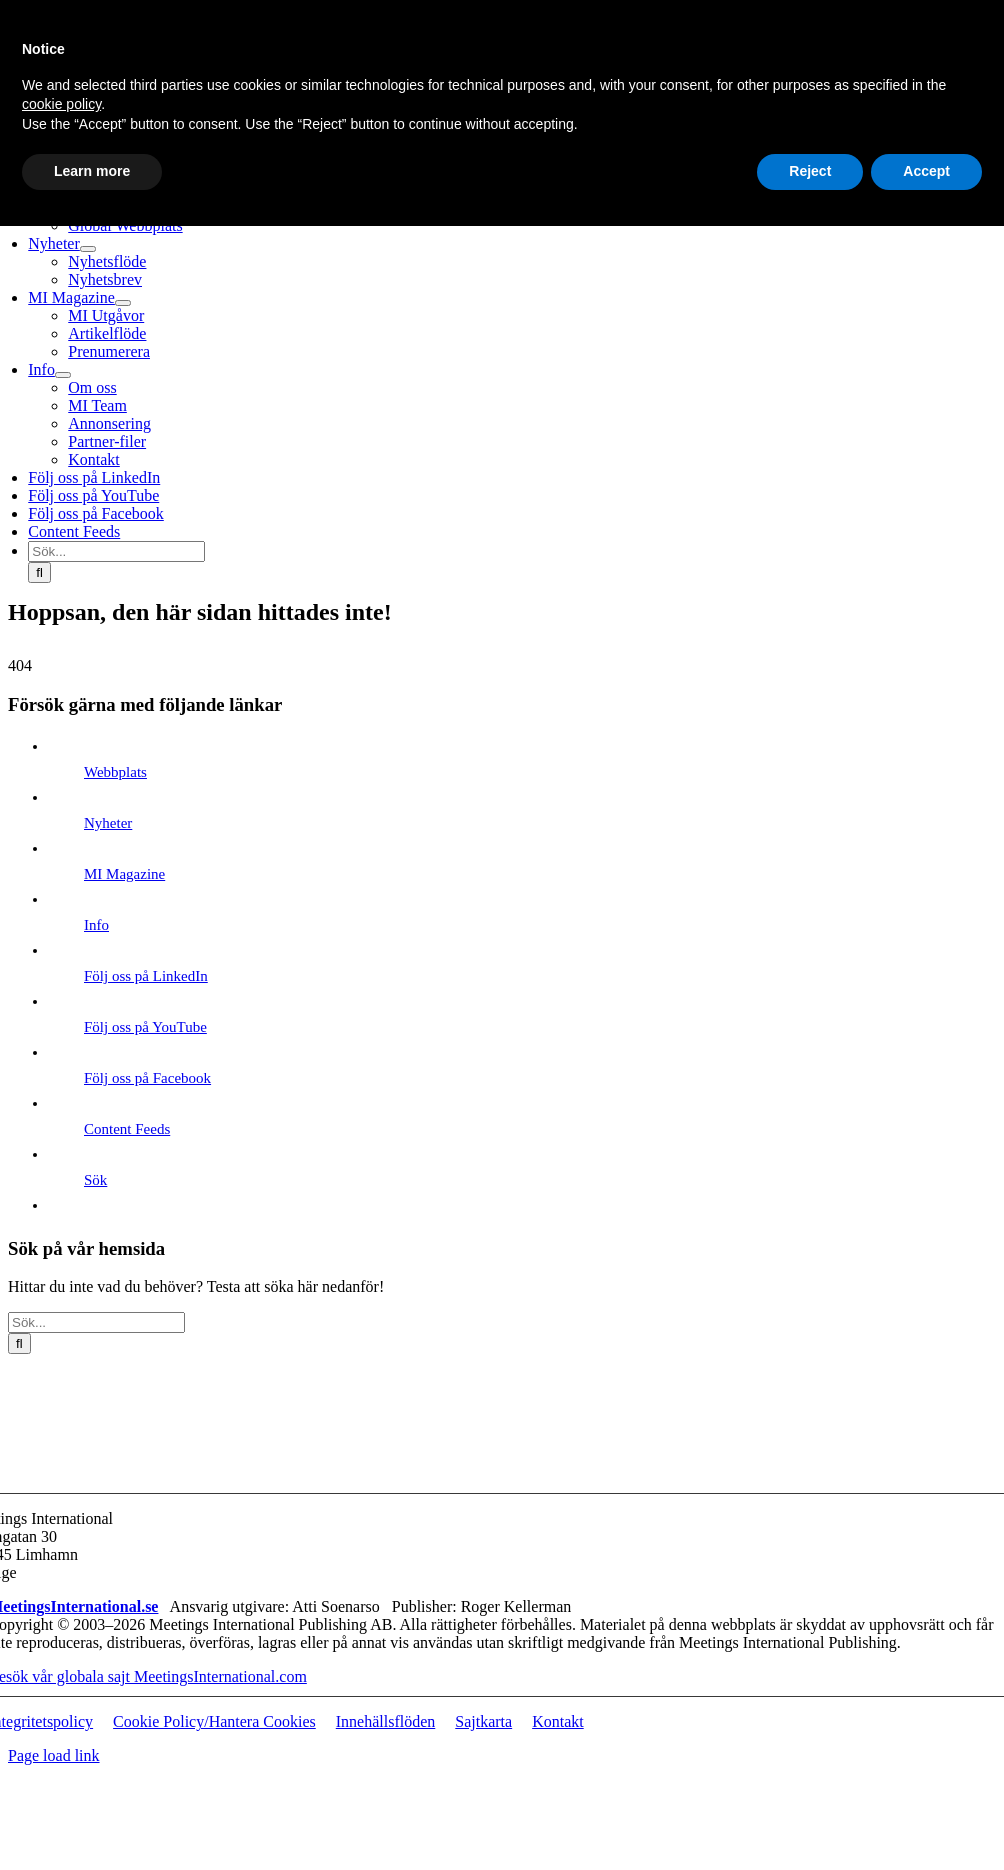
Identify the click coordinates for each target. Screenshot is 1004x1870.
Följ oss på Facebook (147, 1078)
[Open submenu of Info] (63, 375)
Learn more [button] (92, 171)
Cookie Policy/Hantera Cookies (214, 1721)
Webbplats (115, 772)
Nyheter (108, 823)
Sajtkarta (483, 1721)
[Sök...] (116, 551)
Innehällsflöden (386, 1721)
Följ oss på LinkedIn (146, 976)
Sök (95, 1180)
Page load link (54, 1755)
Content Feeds (127, 1129)
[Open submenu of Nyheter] (88, 249)
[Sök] (39, 572)
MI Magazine (124, 874)
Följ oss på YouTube (145, 1027)
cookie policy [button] (61, 104)
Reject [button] (810, 171)
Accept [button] (926, 171)
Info (96, 925)
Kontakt (558, 1721)
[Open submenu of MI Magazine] (123, 303)
